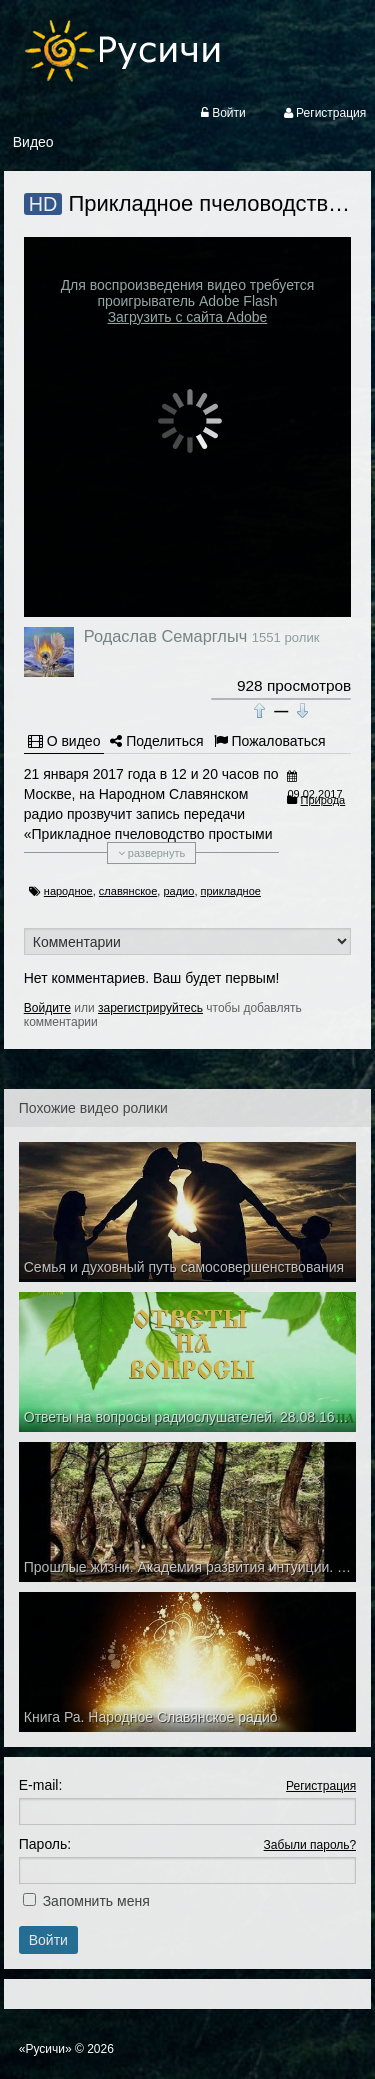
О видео (64, 741)
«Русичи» (45, 2049)
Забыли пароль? (310, 1845)
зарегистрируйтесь (150, 1008)
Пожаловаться (270, 741)
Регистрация (321, 1786)
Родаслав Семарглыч (165, 636)
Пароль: (45, 1844)
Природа (323, 800)
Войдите (47, 1008)
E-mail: (41, 1785)
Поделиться (156, 741)
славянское (128, 891)
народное (68, 891)
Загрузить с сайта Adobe (188, 317)
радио (178, 891)
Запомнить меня (96, 1901)
